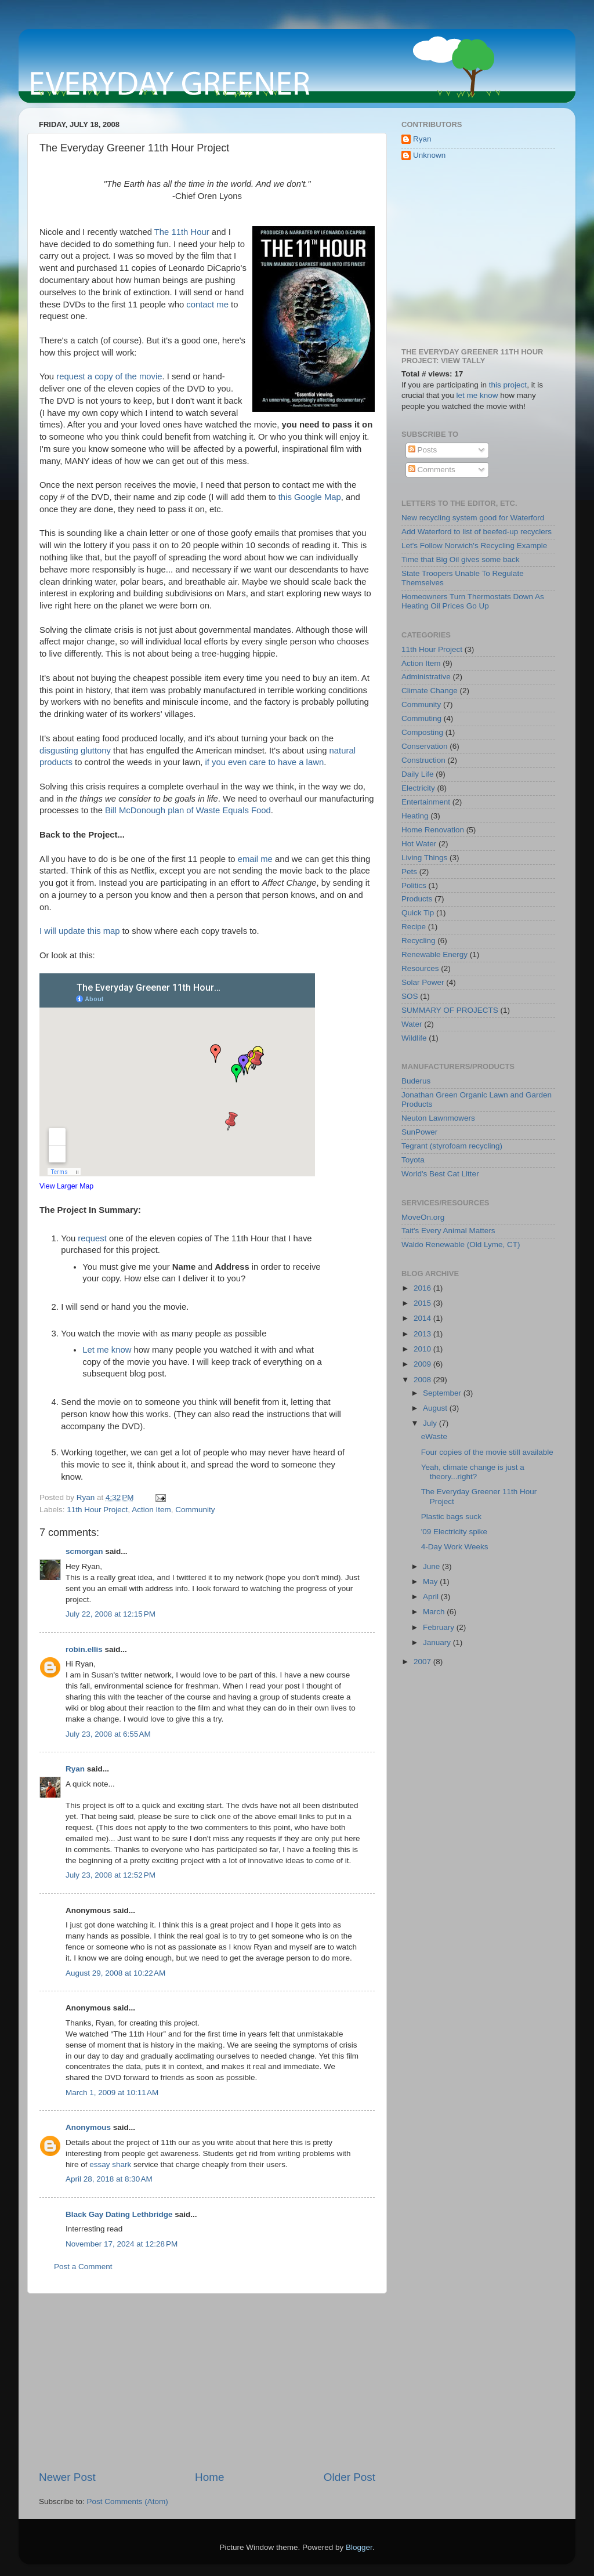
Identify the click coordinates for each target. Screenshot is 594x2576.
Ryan (75, 1769)
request (92, 1238)
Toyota (413, 1159)
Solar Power (422, 982)
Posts (422, 449)
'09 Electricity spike (454, 1531)
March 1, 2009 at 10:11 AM (112, 2092)
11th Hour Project (97, 1509)
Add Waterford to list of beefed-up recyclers (476, 531)
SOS (409, 996)
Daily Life (417, 774)
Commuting (421, 718)
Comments (431, 469)
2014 (423, 1318)
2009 (423, 1364)
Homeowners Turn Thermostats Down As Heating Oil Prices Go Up (472, 601)
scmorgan (84, 1551)
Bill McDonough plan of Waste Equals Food (188, 810)
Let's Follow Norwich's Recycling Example (474, 545)
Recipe (413, 926)
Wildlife (414, 1038)
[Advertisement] (207, 2381)
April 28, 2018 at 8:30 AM (109, 2179)
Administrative (426, 676)
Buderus (415, 1081)
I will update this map (79, 931)
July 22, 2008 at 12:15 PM (110, 1614)
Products (416, 898)
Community (195, 1509)
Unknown (429, 155)
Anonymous (88, 2127)
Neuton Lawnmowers (438, 1118)
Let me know (106, 1349)
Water (411, 1024)
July (431, 1423)
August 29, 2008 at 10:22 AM (115, 1973)
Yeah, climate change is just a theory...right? (472, 1472)
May (431, 1581)
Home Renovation (432, 829)
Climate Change (429, 690)
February (440, 1627)
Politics (413, 885)
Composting (422, 732)
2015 (423, 1303)
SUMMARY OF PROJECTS (449, 1010)
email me (255, 859)
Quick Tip (417, 912)
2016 (423, 1288)
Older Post (349, 2477)
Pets (409, 871)
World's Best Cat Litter (440, 1173)
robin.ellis (84, 1649)
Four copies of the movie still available (487, 1452)
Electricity (418, 788)
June (432, 1566)
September (443, 1393)
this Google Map (309, 497)
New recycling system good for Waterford (472, 517)
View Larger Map (66, 1186)
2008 (423, 1379)
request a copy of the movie (109, 376)
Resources (420, 968)
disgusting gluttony (75, 750)
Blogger (359, 2547)
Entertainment (425, 802)
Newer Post (67, 2477)
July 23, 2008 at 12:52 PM (110, 1875)
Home (209, 2477)
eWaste (434, 1436)
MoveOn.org (422, 1217)
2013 (423, 1333)
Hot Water (418, 843)
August (436, 1408)
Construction (423, 760)
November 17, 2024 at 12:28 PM (122, 2244)
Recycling (418, 940)
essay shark (110, 2164)
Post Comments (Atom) (127, 2501)
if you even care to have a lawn (264, 762)
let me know (477, 395)
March (435, 1611)
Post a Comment (83, 2266)
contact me (207, 304)
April (432, 1596)
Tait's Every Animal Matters (448, 1230)
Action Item (151, 1509)
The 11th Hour (181, 232)
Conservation (424, 746)
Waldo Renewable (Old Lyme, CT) (460, 1244)
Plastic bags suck (451, 1516)
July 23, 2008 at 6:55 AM (108, 1734)
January (438, 1642)
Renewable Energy (434, 954)
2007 (423, 1661)
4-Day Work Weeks (454, 1546)
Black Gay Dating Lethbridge (119, 2214)
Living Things (424, 857)
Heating (415, 815)
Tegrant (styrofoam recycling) (451, 1146)
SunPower (419, 1132)
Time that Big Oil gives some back (460, 559)
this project (508, 385)
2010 (423, 1349)
